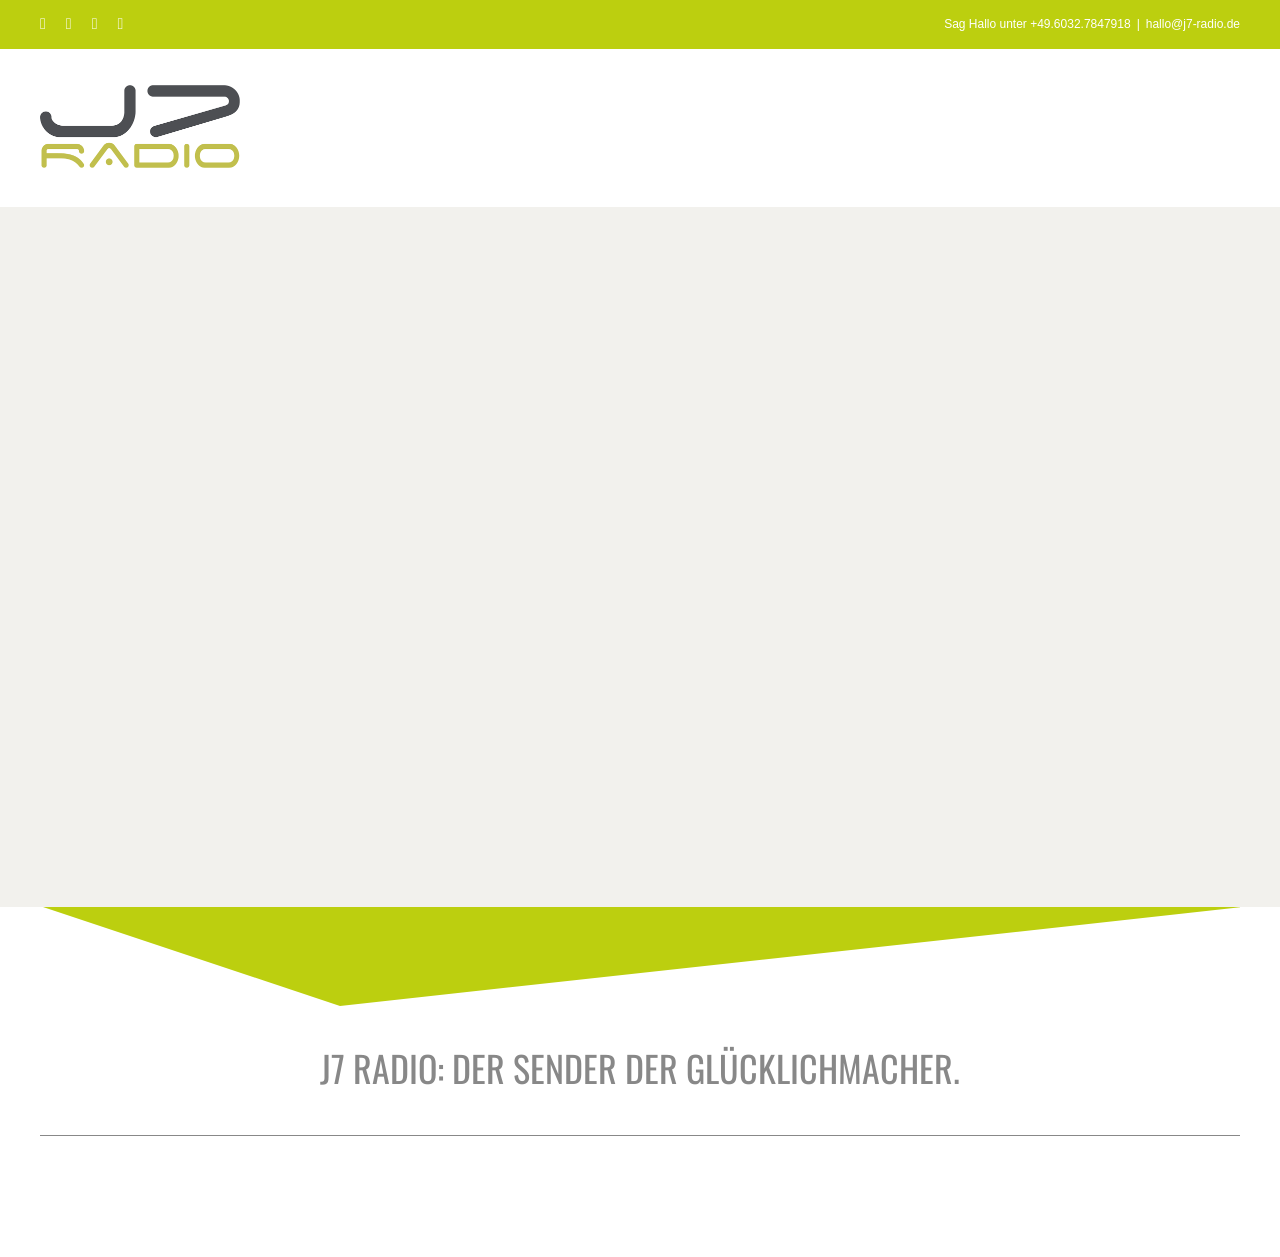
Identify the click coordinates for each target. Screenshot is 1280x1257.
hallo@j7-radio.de (1193, 24)
